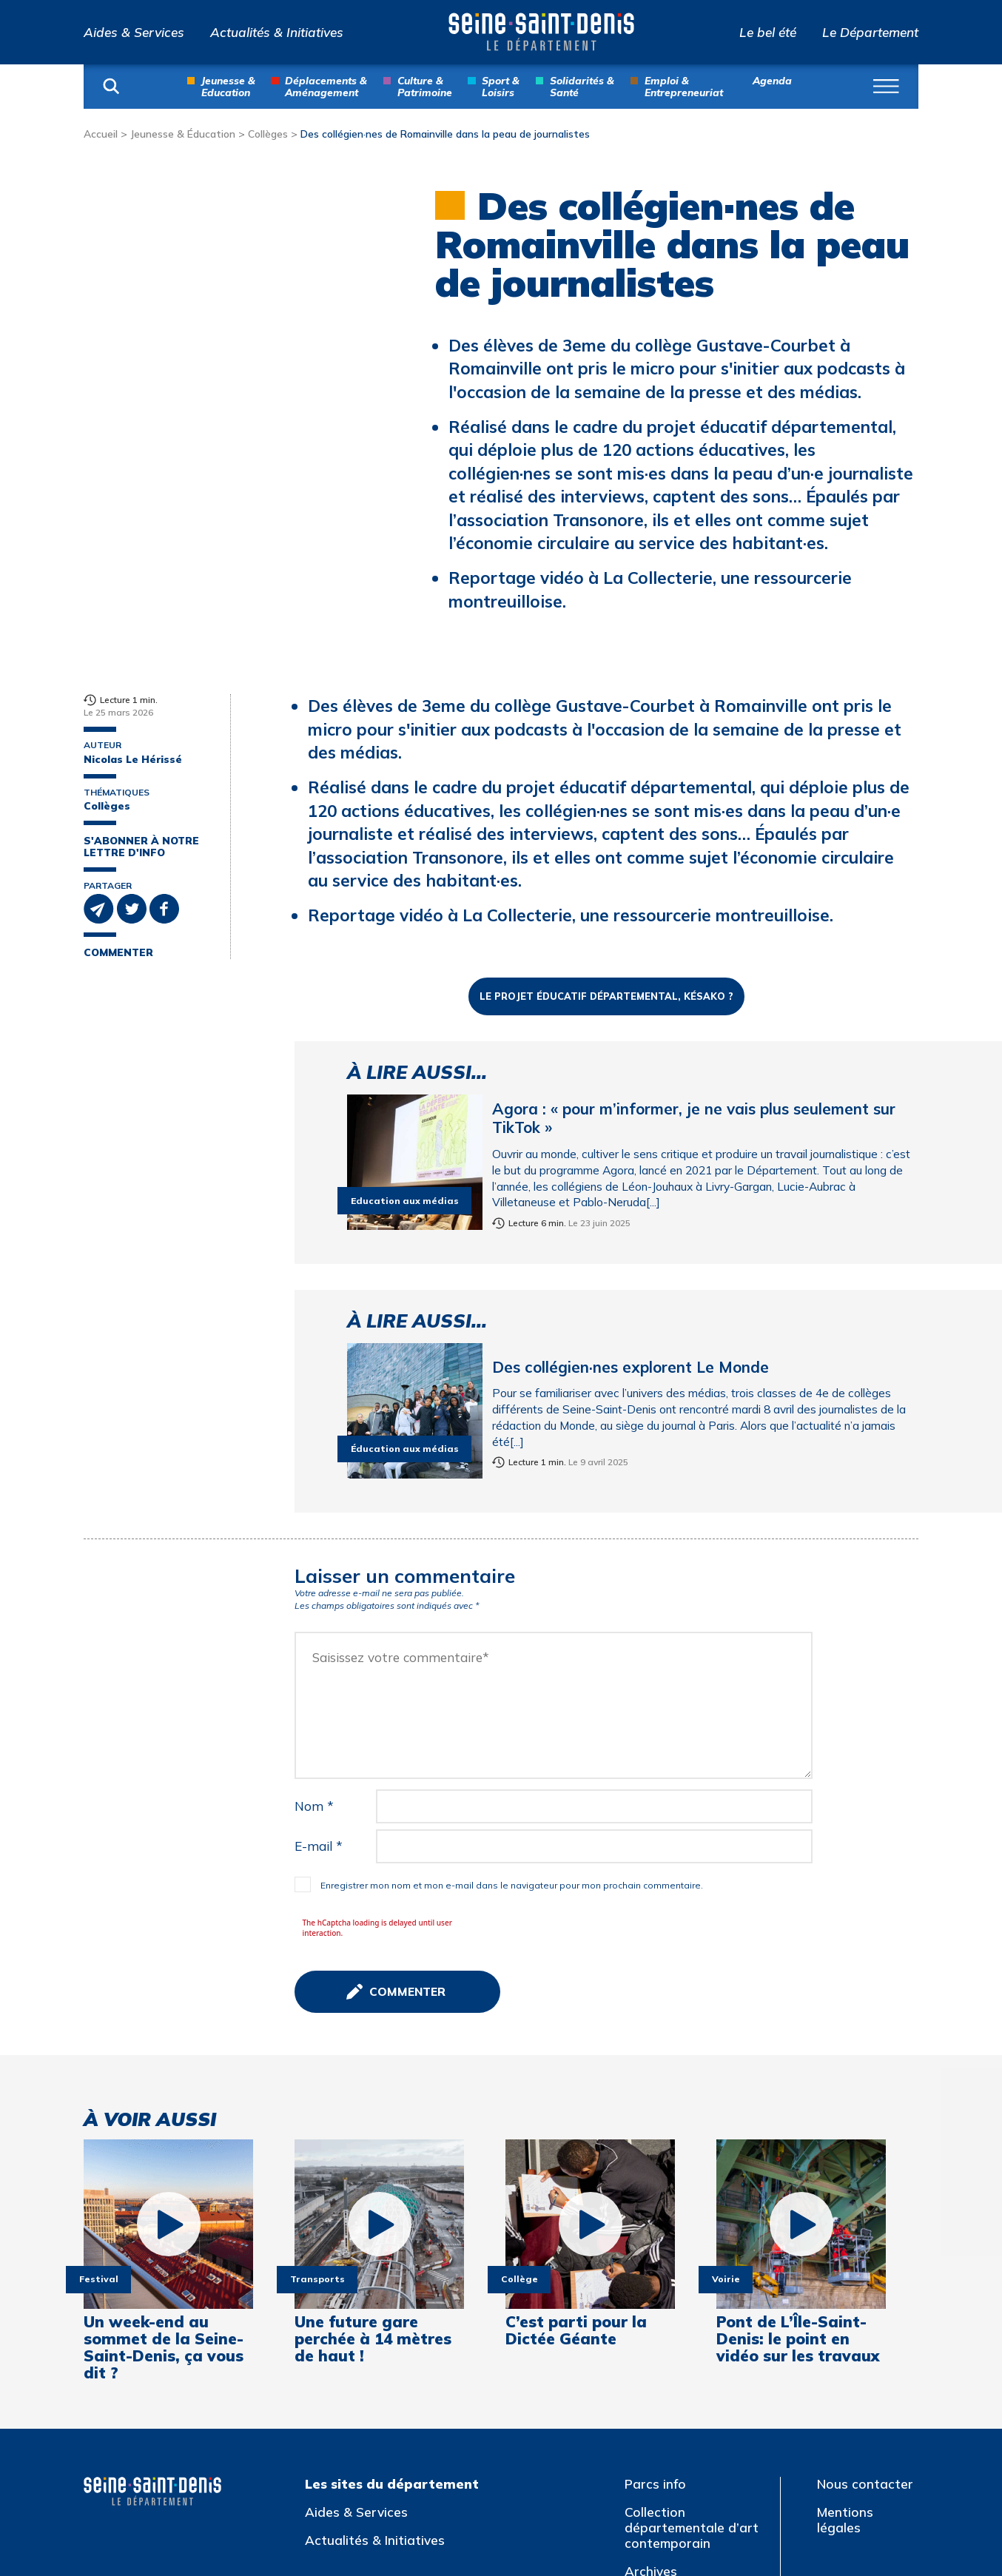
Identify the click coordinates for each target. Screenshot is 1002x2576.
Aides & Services (134, 32)
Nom (314, 1548)
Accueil (101, 133)
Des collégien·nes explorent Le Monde (630, 1109)
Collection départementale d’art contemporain (692, 2270)
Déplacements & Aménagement (326, 86)
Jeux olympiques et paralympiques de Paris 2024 (697, 2415)
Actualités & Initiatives (276, 32)
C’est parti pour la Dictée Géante (576, 2074)
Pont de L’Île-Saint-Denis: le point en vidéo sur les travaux (797, 2082)
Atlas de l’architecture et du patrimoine (694, 2365)
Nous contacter (865, 2226)
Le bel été (767, 32)
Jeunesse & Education (228, 86)
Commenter (118, 952)
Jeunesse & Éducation (182, 133)
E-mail (319, 1588)
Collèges (268, 133)
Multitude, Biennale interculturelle (683, 2467)
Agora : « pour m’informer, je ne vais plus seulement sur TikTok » (693, 861)
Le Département (870, 32)
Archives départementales (678, 2321)
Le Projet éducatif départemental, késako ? (607, 738)
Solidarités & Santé (582, 86)
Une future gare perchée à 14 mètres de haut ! (373, 2082)
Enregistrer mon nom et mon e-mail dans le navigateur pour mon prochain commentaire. (511, 1627)
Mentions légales (845, 2262)
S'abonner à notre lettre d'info (141, 847)
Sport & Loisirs (501, 86)
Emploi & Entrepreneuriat (684, 86)
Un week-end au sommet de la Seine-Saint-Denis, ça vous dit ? (163, 2090)
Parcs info (655, 2226)
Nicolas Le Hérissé (133, 759)
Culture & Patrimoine (424, 86)
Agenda (772, 80)
